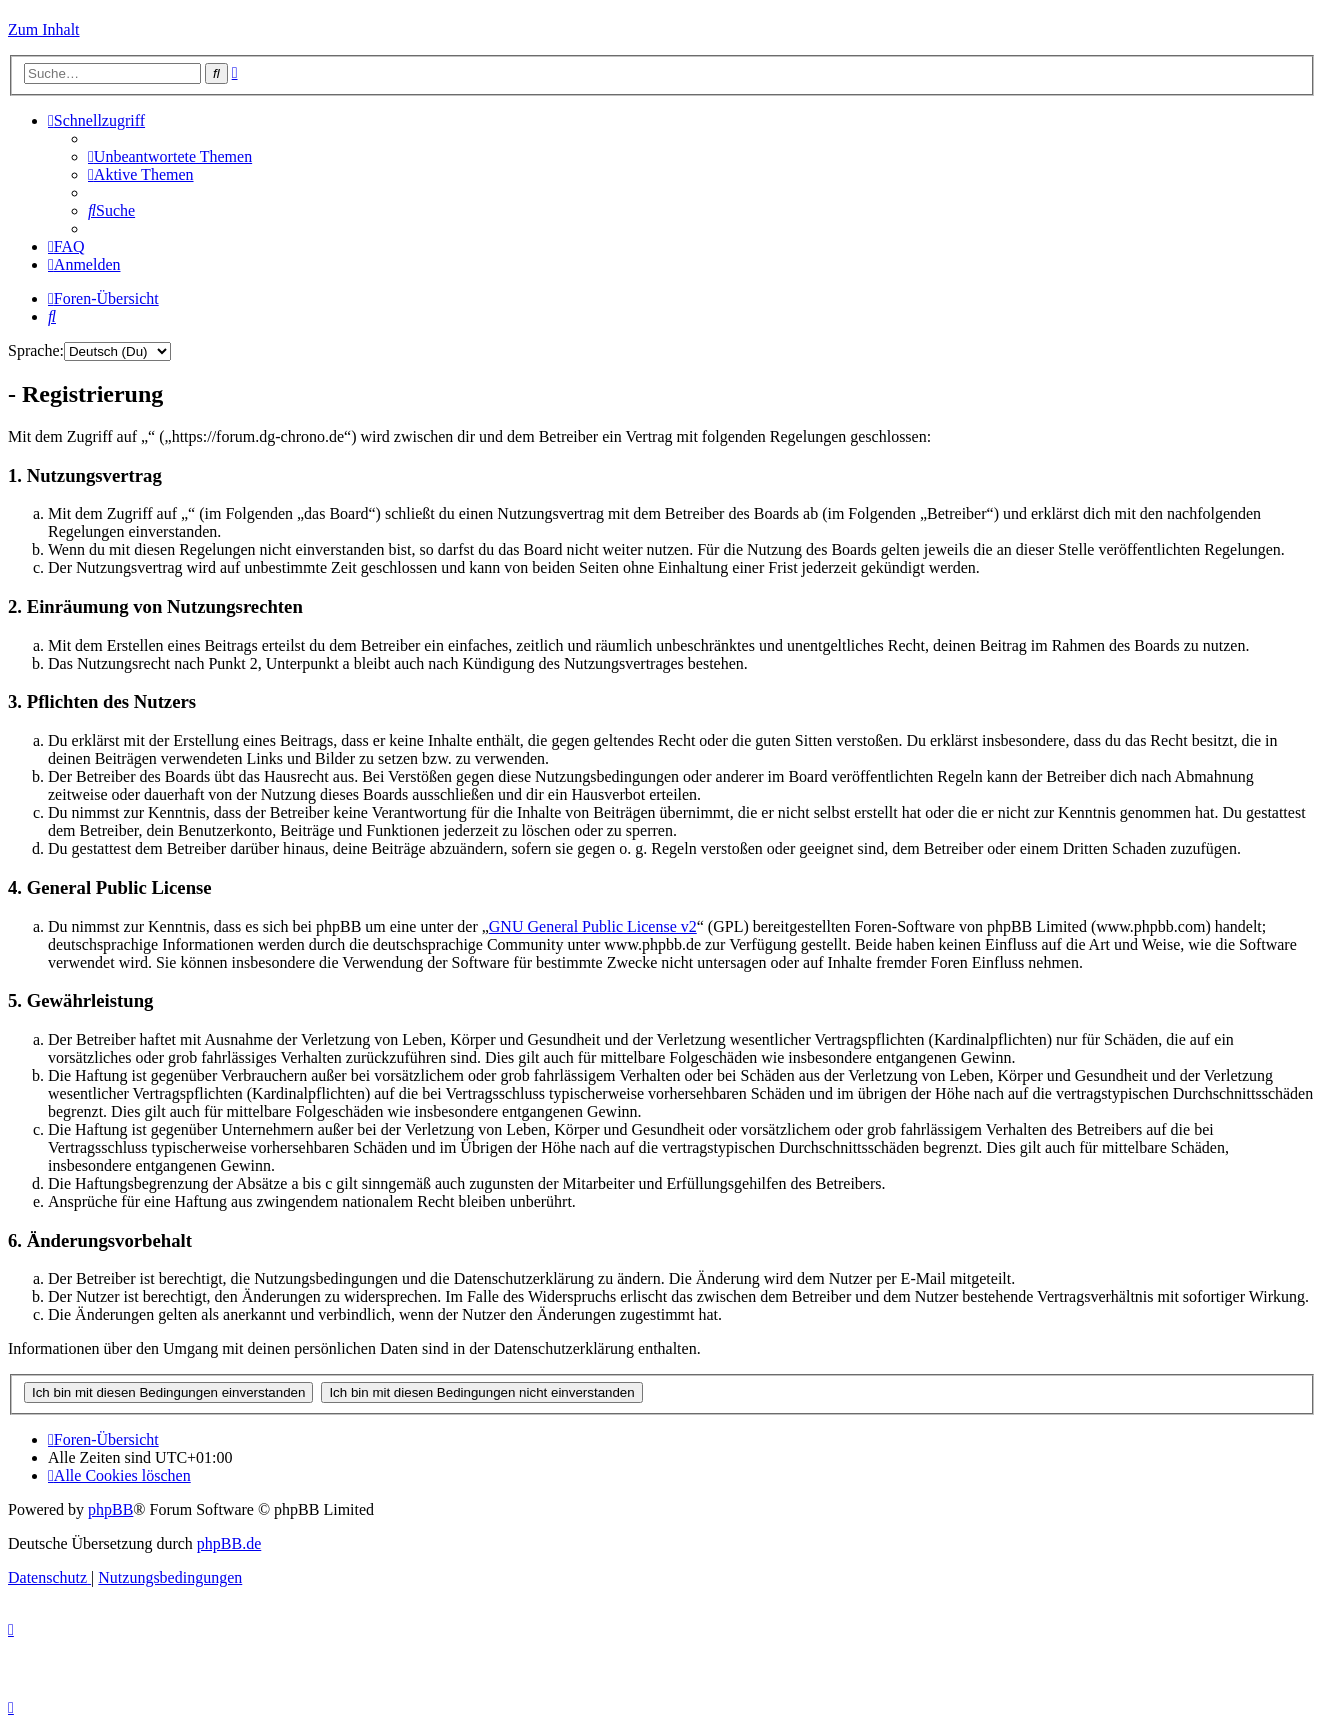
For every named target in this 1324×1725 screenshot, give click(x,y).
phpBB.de (229, 1543)
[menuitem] (170, 156)
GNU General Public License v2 (593, 926)
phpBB (110, 1509)
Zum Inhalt (44, 29)
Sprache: (36, 350)
